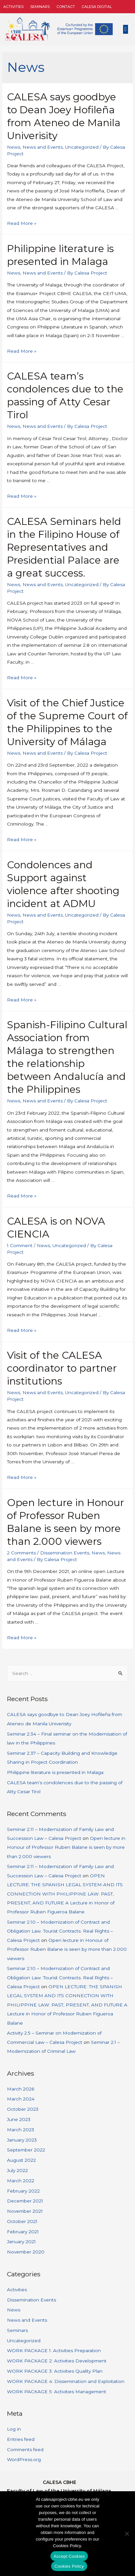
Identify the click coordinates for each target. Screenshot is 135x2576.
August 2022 (21, 2160)
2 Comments (21, 1552)
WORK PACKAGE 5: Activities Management (56, 2391)
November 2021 (25, 2211)
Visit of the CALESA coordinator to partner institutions (62, 1368)
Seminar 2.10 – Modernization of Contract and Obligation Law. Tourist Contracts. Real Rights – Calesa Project (60, 1931)
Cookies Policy (69, 2566)
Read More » (21, 223)
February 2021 (23, 2231)
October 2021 (22, 2221)
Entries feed (20, 2439)
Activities (13, 6)
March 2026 (20, 2089)
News (13, 147)
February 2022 (23, 2191)
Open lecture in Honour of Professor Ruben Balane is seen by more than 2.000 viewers (66, 1847)
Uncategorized (82, 147)
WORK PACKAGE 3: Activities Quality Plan (54, 2371)
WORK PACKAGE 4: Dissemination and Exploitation (65, 2381)
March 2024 (20, 2098)
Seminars (40, 6)
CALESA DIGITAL (97, 6)
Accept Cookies (69, 2556)
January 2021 (21, 2241)
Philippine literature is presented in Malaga (55, 1772)
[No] (126, 2533)
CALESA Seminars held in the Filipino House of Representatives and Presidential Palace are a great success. (64, 547)
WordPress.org (24, 2459)
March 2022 (20, 2180)
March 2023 (20, 2129)
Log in (14, 2429)
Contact (65, 6)
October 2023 (22, 2109)
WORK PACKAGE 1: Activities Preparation (54, 2350)
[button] (125, 29)
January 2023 (22, 2140)
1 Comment (20, 1245)
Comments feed (25, 2449)
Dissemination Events (64, 1552)
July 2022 (17, 2170)
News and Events (43, 147)
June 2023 (19, 2119)
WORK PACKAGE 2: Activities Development (56, 2360)
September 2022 (26, 2149)
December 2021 (25, 2200)
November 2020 (25, 2251)
